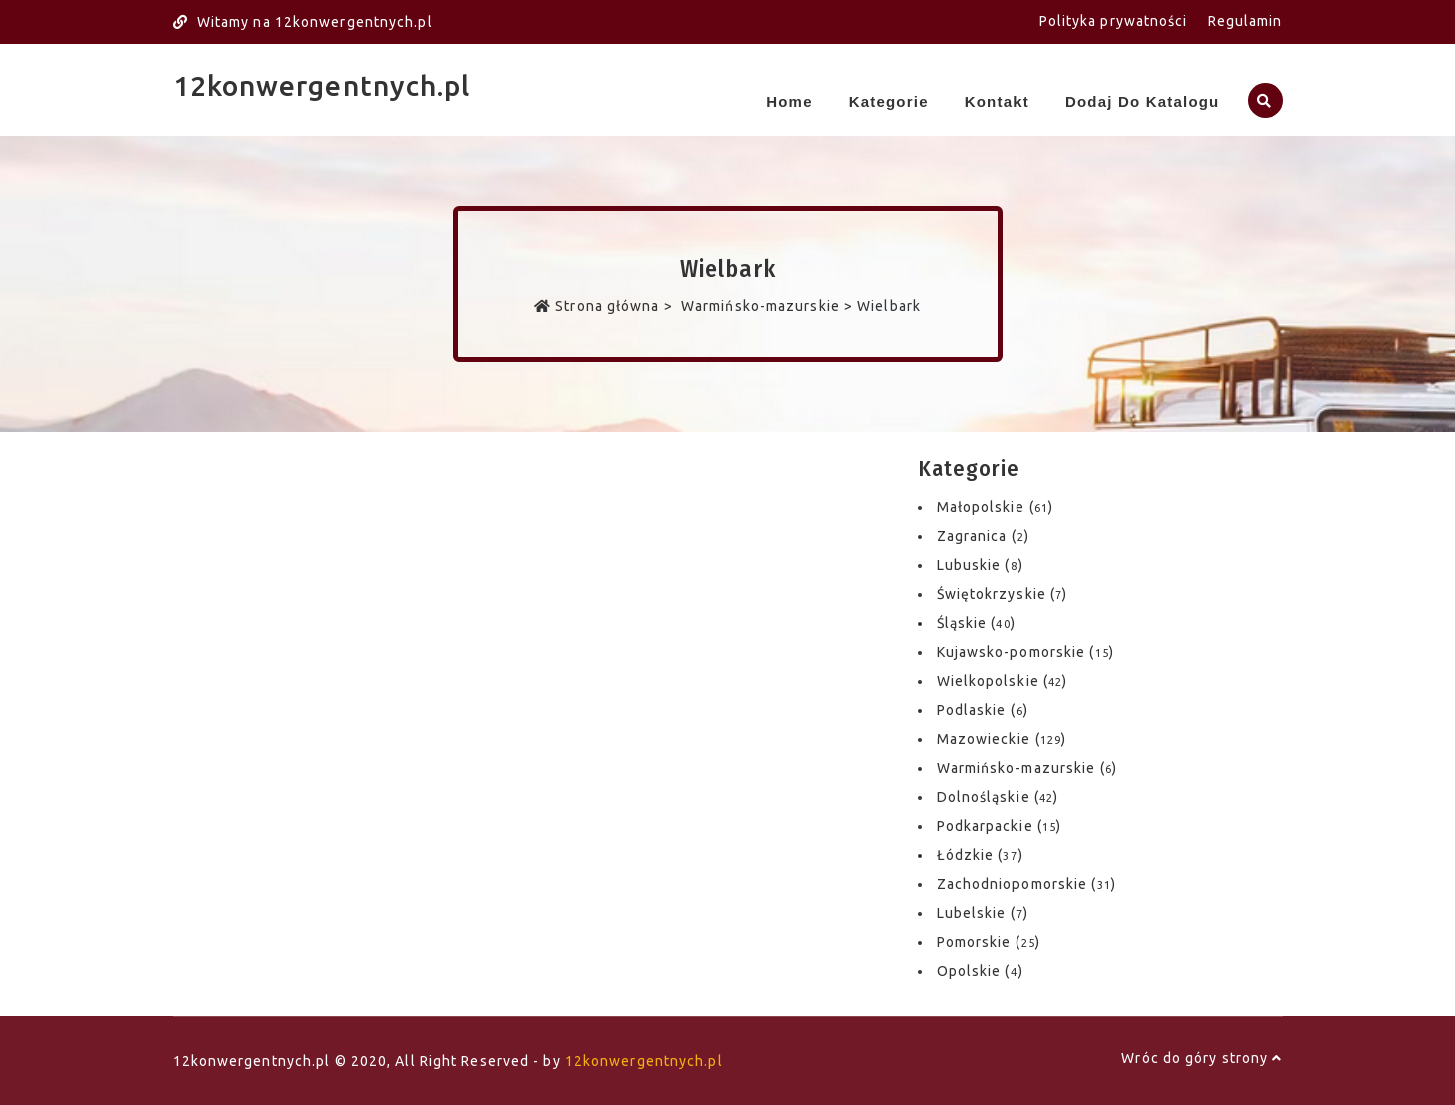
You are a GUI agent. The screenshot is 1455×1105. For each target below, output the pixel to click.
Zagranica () (983, 536)
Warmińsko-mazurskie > (767, 306)
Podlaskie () (982, 710)
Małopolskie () (995, 507)
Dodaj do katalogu (1142, 101)
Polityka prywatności (1113, 21)
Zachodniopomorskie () (1026, 884)
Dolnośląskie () (998, 797)
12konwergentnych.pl (322, 85)
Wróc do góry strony (1201, 1058)
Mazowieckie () (1002, 739)
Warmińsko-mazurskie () (1027, 768)
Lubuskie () (980, 565)
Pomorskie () (988, 942)
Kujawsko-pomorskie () (1025, 652)
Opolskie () (980, 971)
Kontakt (997, 101)
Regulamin (1245, 21)
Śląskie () (976, 623)
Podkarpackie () (999, 826)
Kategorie (889, 101)
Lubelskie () (982, 913)
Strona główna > (605, 306)
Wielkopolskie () (1002, 681)
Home (789, 101)
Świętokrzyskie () (1002, 594)
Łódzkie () (980, 855)
